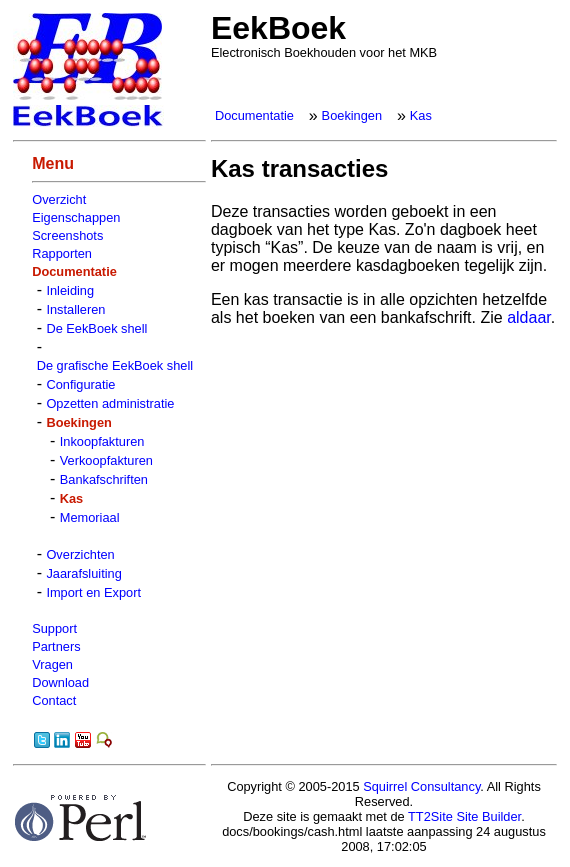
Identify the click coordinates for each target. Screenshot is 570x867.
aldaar (529, 317)
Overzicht (59, 199)
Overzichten (80, 554)
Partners (56, 646)
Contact (54, 700)
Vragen (52, 664)
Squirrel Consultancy (421, 786)
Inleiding (70, 290)
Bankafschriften (104, 479)
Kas (421, 115)
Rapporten (62, 253)
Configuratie (80, 384)
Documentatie (254, 115)
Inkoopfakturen (102, 441)
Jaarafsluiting (83, 573)
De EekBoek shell (96, 328)
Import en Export (93, 592)
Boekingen (352, 115)
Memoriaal (90, 517)
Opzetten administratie (110, 403)
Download (60, 682)
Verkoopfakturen (106, 460)
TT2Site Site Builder (464, 816)
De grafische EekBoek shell (115, 365)
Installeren (75, 309)
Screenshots (67, 235)
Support (54, 628)
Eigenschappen (76, 217)
